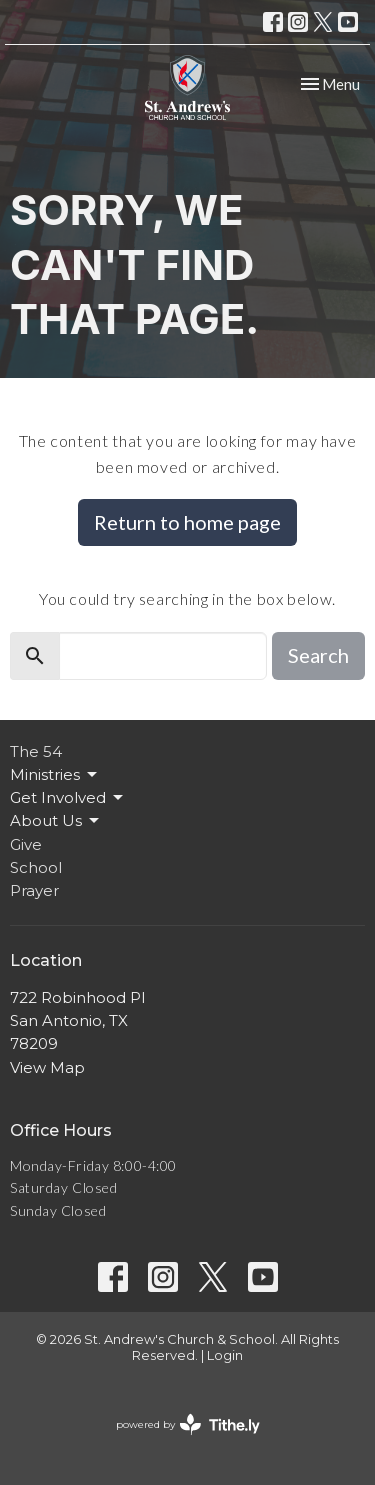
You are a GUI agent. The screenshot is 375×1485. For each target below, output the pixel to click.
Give (26, 844)
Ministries (55, 775)
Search (318, 655)
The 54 (36, 751)
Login (225, 1355)
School (36, 867)
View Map (47, 1067)
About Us (56, 821)
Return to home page (187, 522)
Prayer (34, 890)
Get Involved (68, 798)
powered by (188, 1424)
